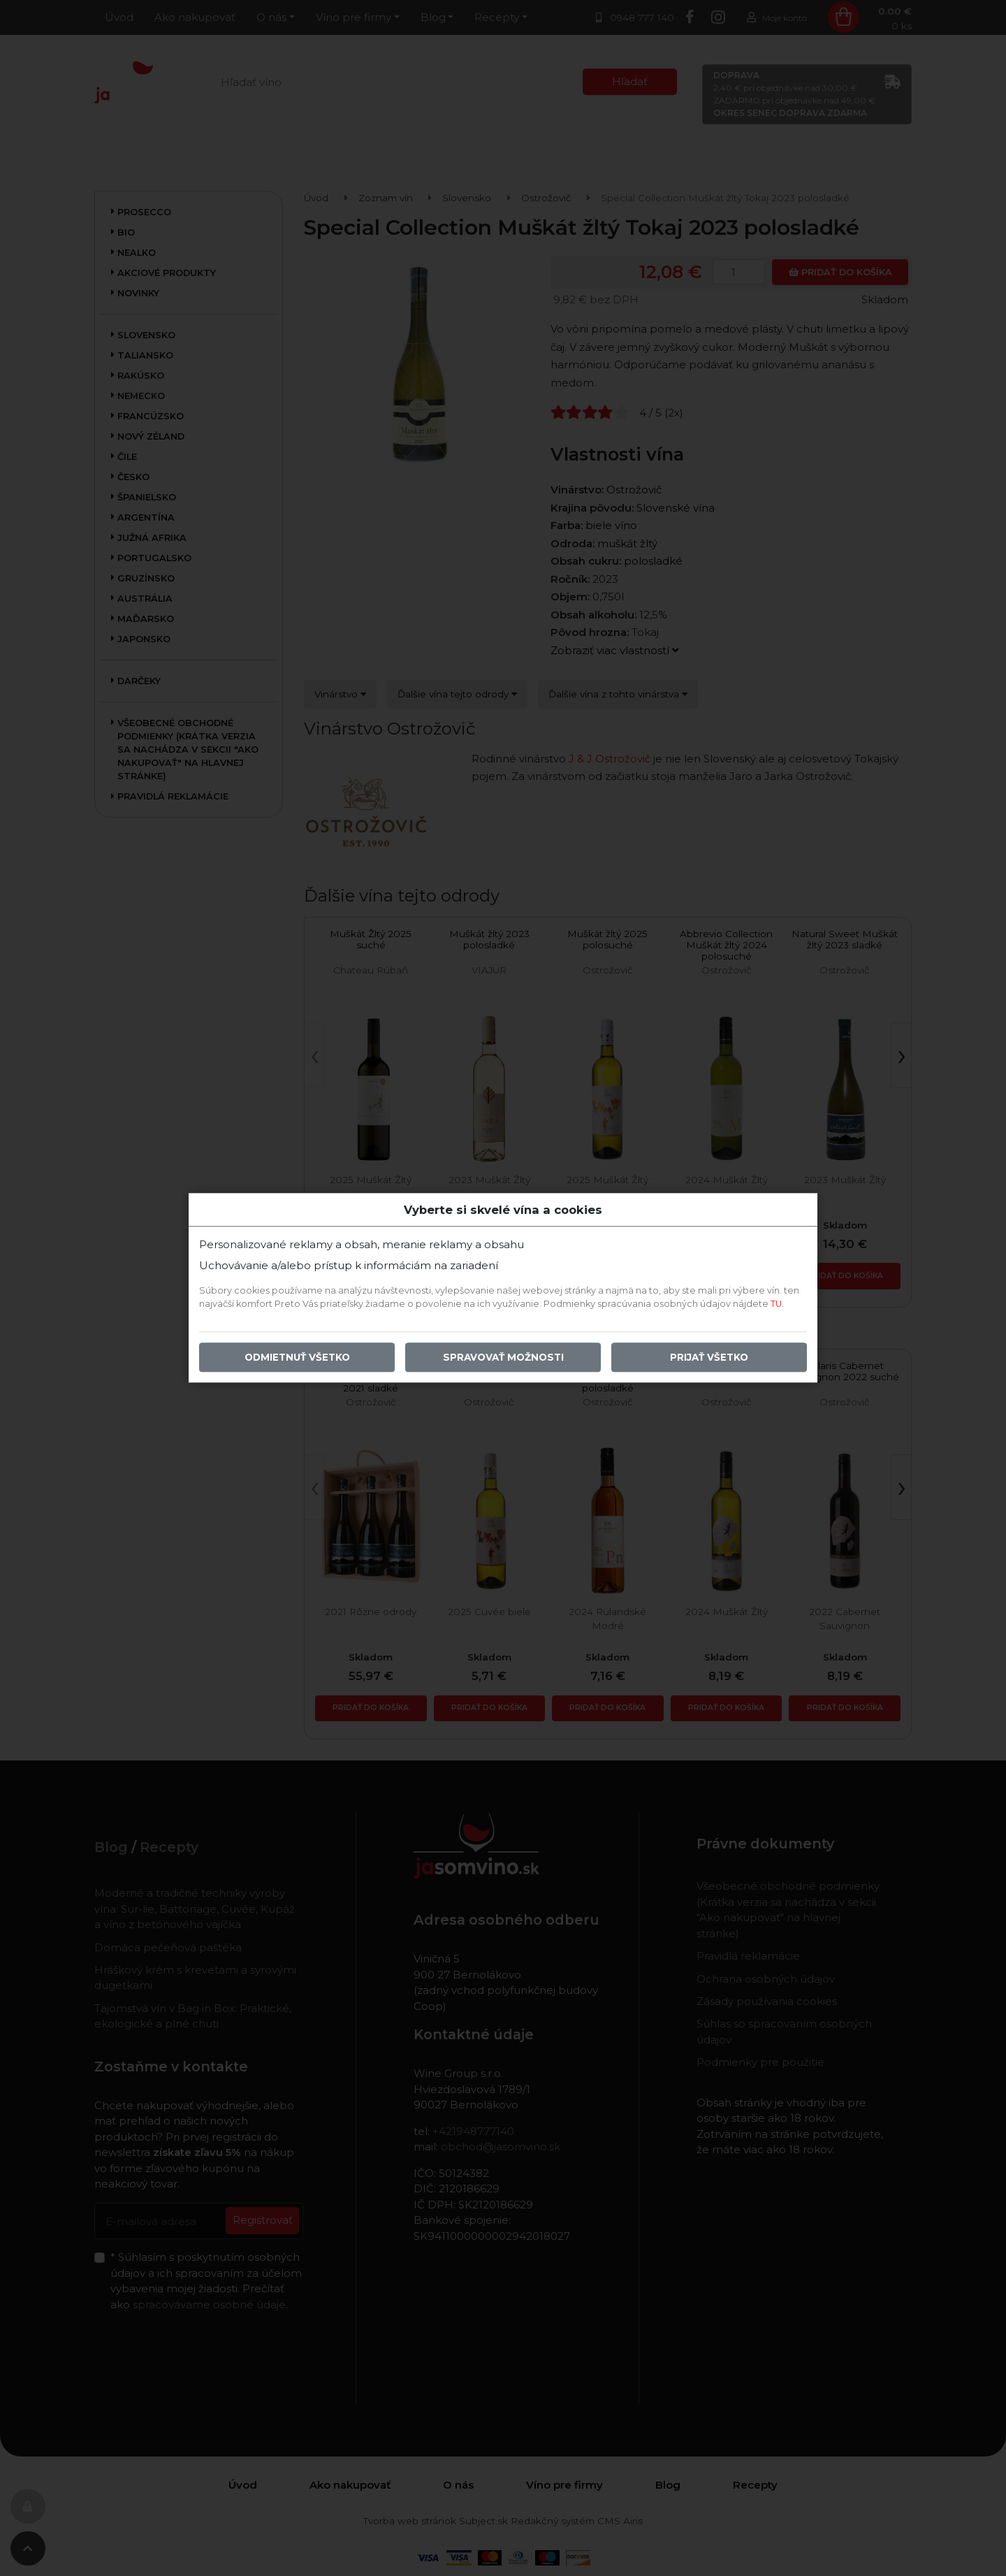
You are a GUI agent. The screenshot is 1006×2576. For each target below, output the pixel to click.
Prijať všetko (709, 1357)
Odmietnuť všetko (297, 1357)
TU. (777, 1304)
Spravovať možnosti (503, 1357)
